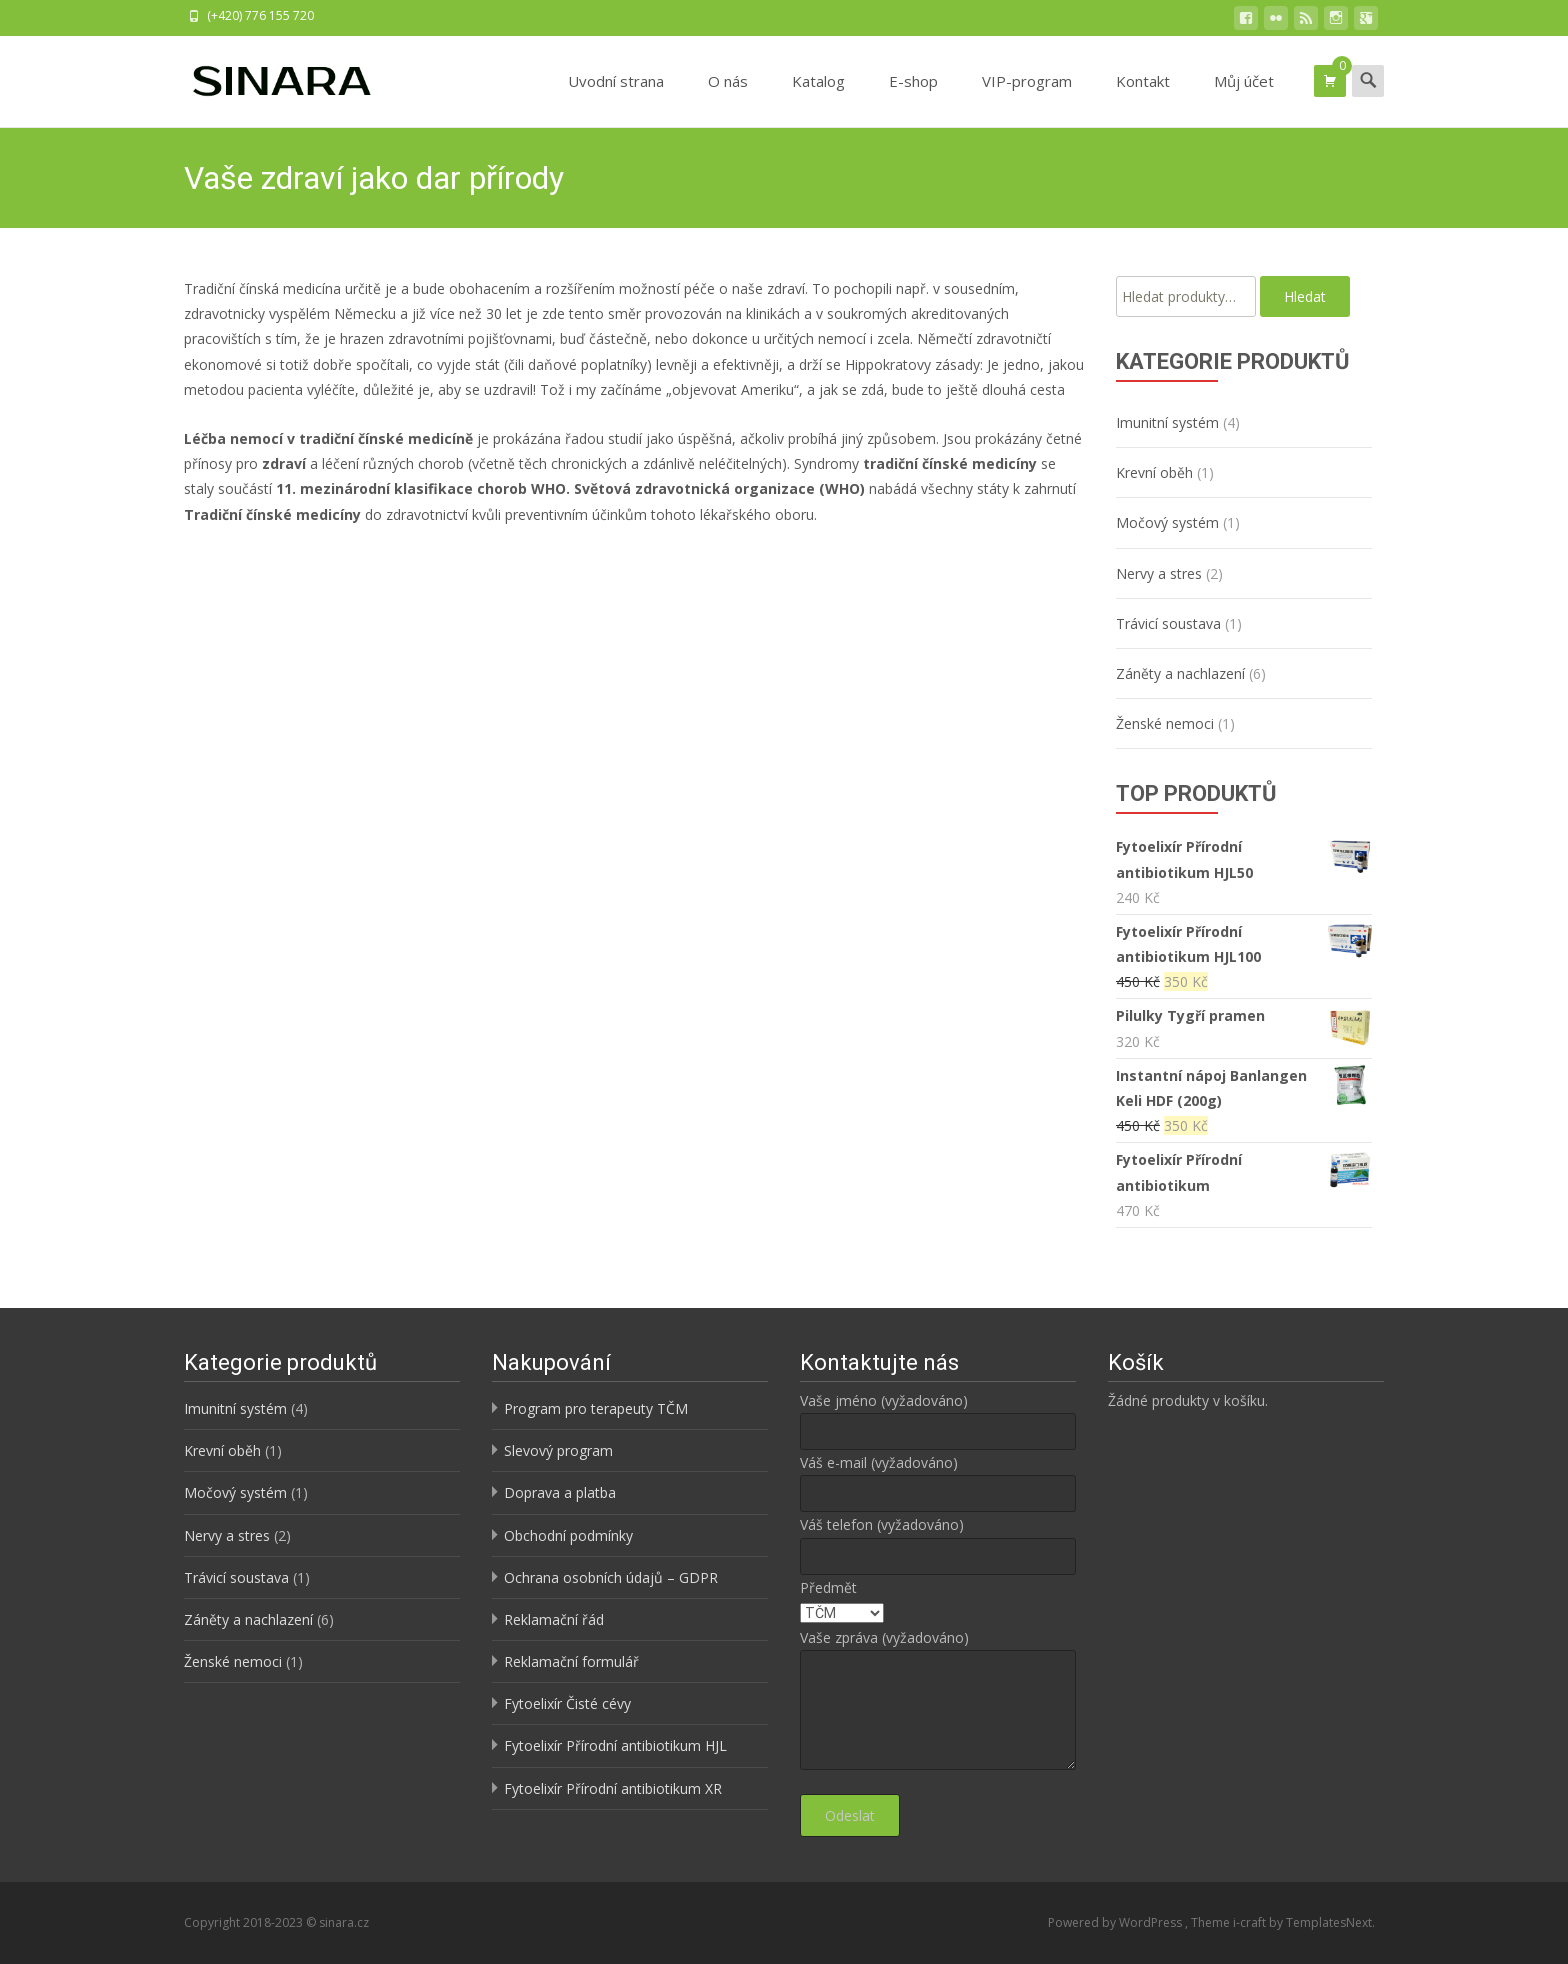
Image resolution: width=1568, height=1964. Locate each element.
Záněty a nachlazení (1180, 673)
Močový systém (1167, 522)
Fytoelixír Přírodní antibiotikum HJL (615, 1745)
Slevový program (558, 1450)
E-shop (913, 99)
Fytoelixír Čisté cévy (567, 1703)
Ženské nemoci (1165, 723)
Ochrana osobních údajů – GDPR (611, 1577)
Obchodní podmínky (568, 1535)
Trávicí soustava (1168, 623)
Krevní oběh (1154, 472)
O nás (728, 99)
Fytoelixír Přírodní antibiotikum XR (613, 1788)
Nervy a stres (1159, 573)
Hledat (1305, 296)
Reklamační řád (554, 1619)
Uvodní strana (616, 99)
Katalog (818, 99)
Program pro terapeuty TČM (596, 1408)
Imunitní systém (1167, 422)
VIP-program (1027, 99)
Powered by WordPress (1116, 1922)
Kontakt (1143, 99)
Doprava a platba (560, 1492)
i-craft (1251, 1922)
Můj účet (1244, 99)
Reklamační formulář (571, 1661)
